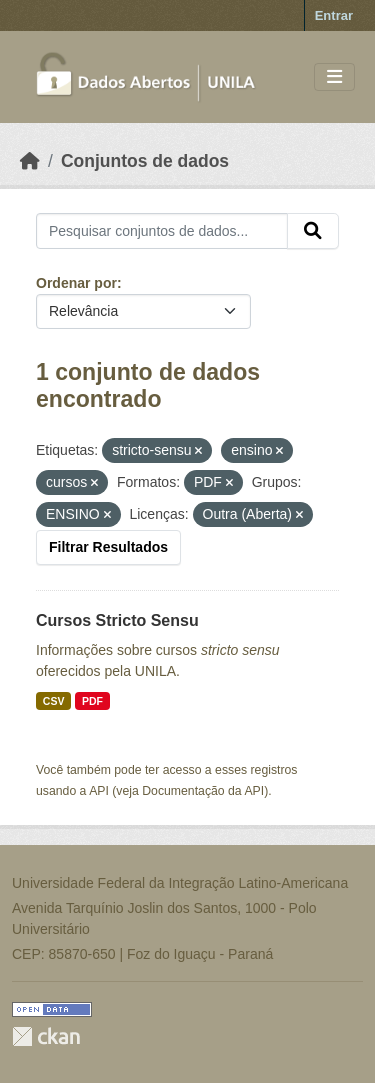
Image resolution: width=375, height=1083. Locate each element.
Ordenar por (76, 283)
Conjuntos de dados (145, 161)
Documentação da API (203, 791)
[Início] (30, 161)
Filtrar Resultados (108, 547)
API (99, 791)
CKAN (46, 1036)
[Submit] (313, 231)
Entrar (334, 15)
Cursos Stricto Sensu (117, 620)
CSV (54, 701)
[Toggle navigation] (334, 77)
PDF (92, 701)
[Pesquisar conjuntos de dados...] (162, 231)
